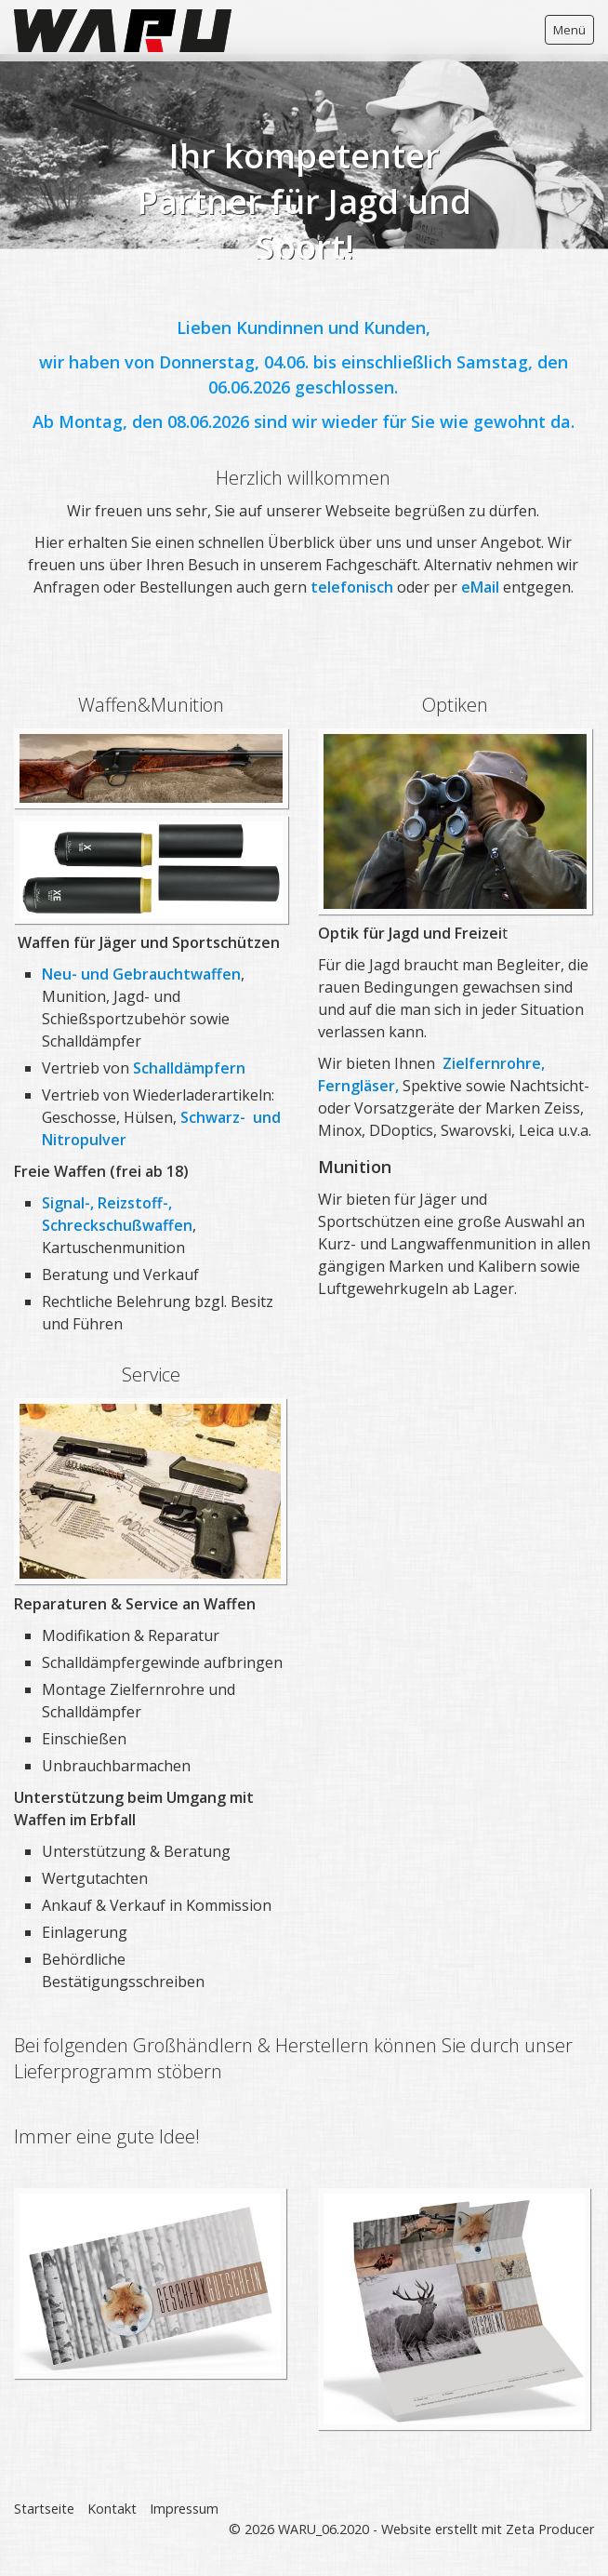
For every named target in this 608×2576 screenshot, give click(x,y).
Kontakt (112, 2508)
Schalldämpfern (189, 1068)
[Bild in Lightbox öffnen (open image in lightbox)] (150, 1491)
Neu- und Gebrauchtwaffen (141, 974)
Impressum (184, 2508)
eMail (482, 587)
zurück (18, 144)
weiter (590, 144)
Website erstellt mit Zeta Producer (487, 2529)
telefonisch (354, 587)
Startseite (44, 2508)
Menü (569, 29)
